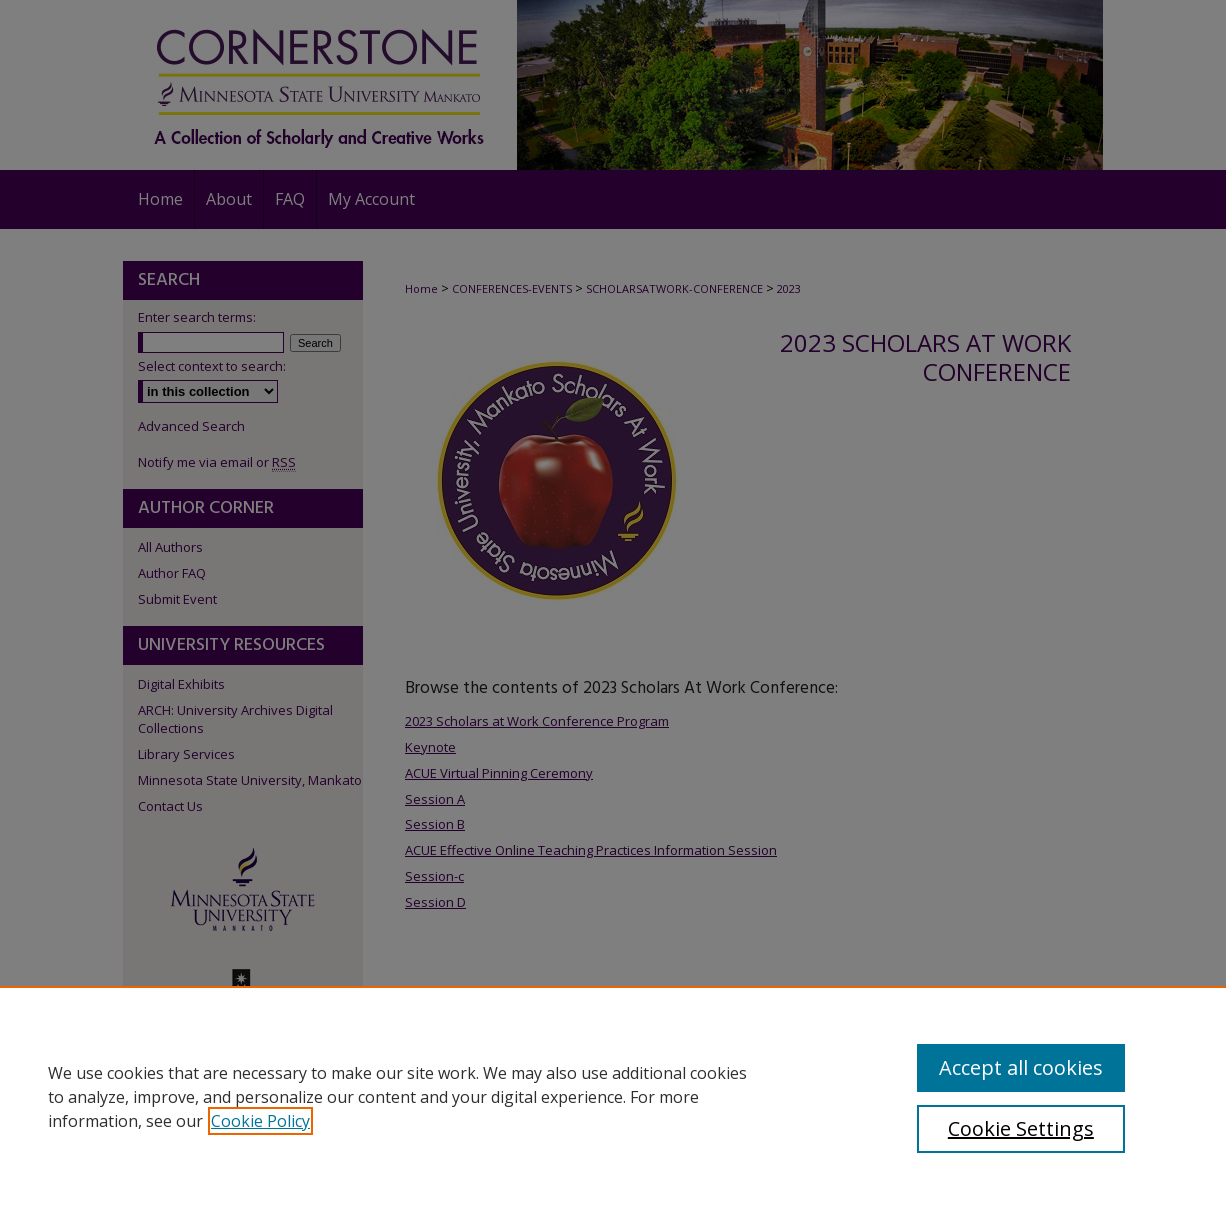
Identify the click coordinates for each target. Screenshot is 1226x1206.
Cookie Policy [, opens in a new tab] (260, 1121)
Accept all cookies (1021, 1067)
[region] (613, 1096)
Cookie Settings (1021, 1128)
